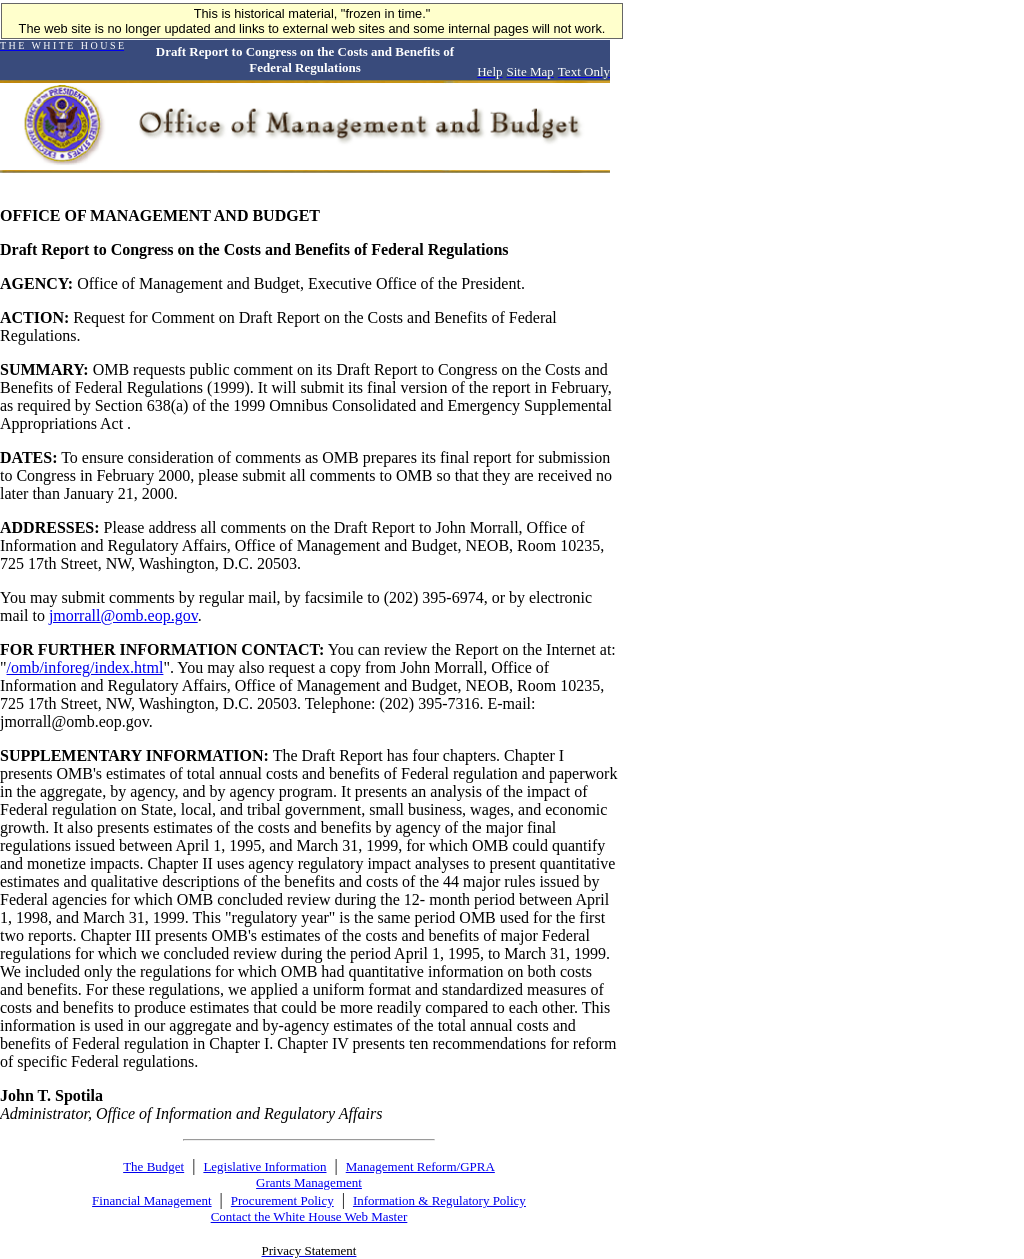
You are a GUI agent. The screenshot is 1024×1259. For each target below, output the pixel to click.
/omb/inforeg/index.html (85, 667)
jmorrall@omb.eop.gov (123, 615)
